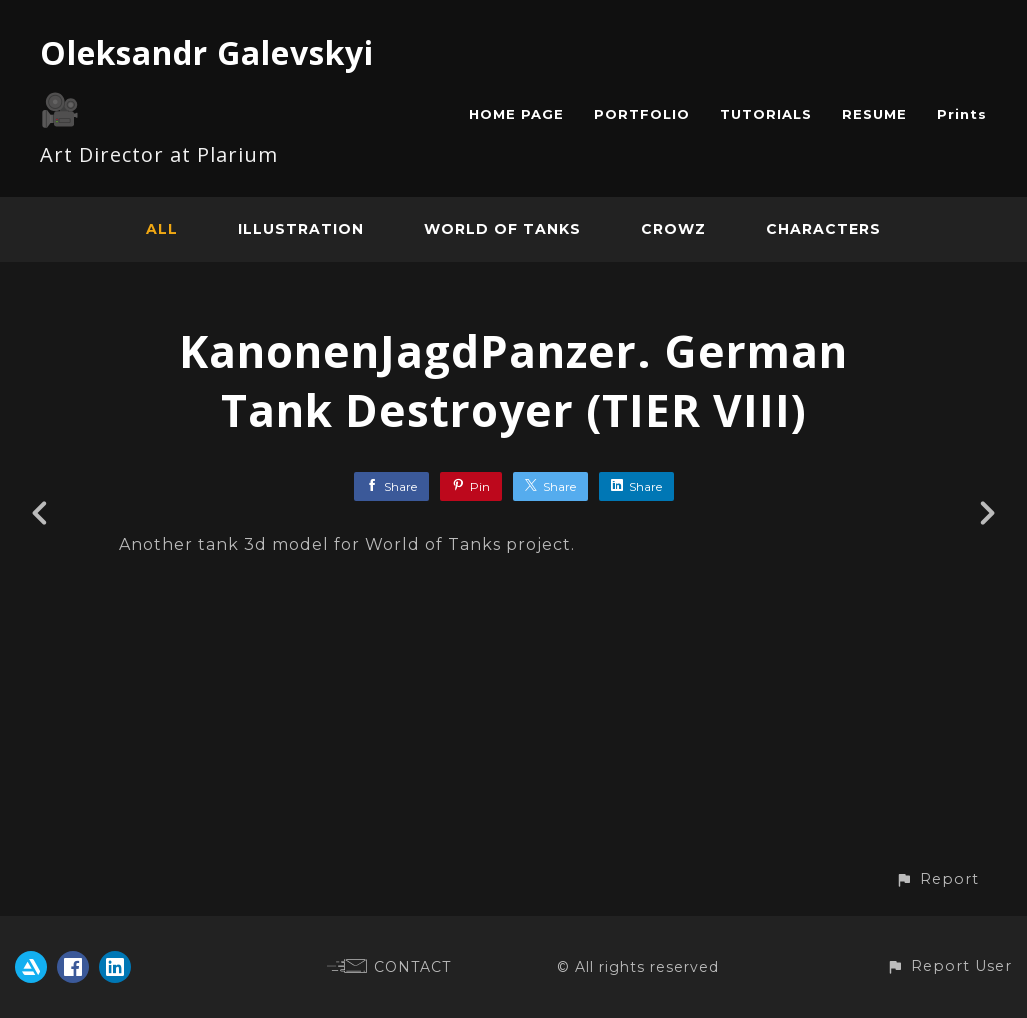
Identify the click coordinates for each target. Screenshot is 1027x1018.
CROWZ (673, 229)
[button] (937, 879)
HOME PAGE (516, 114)
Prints (962, 114)
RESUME (874, 114)
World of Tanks (502, 229)
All (162, 229)
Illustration (301, 229)
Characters (823, 229)
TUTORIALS (766, 114)
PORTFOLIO (642, 114)
